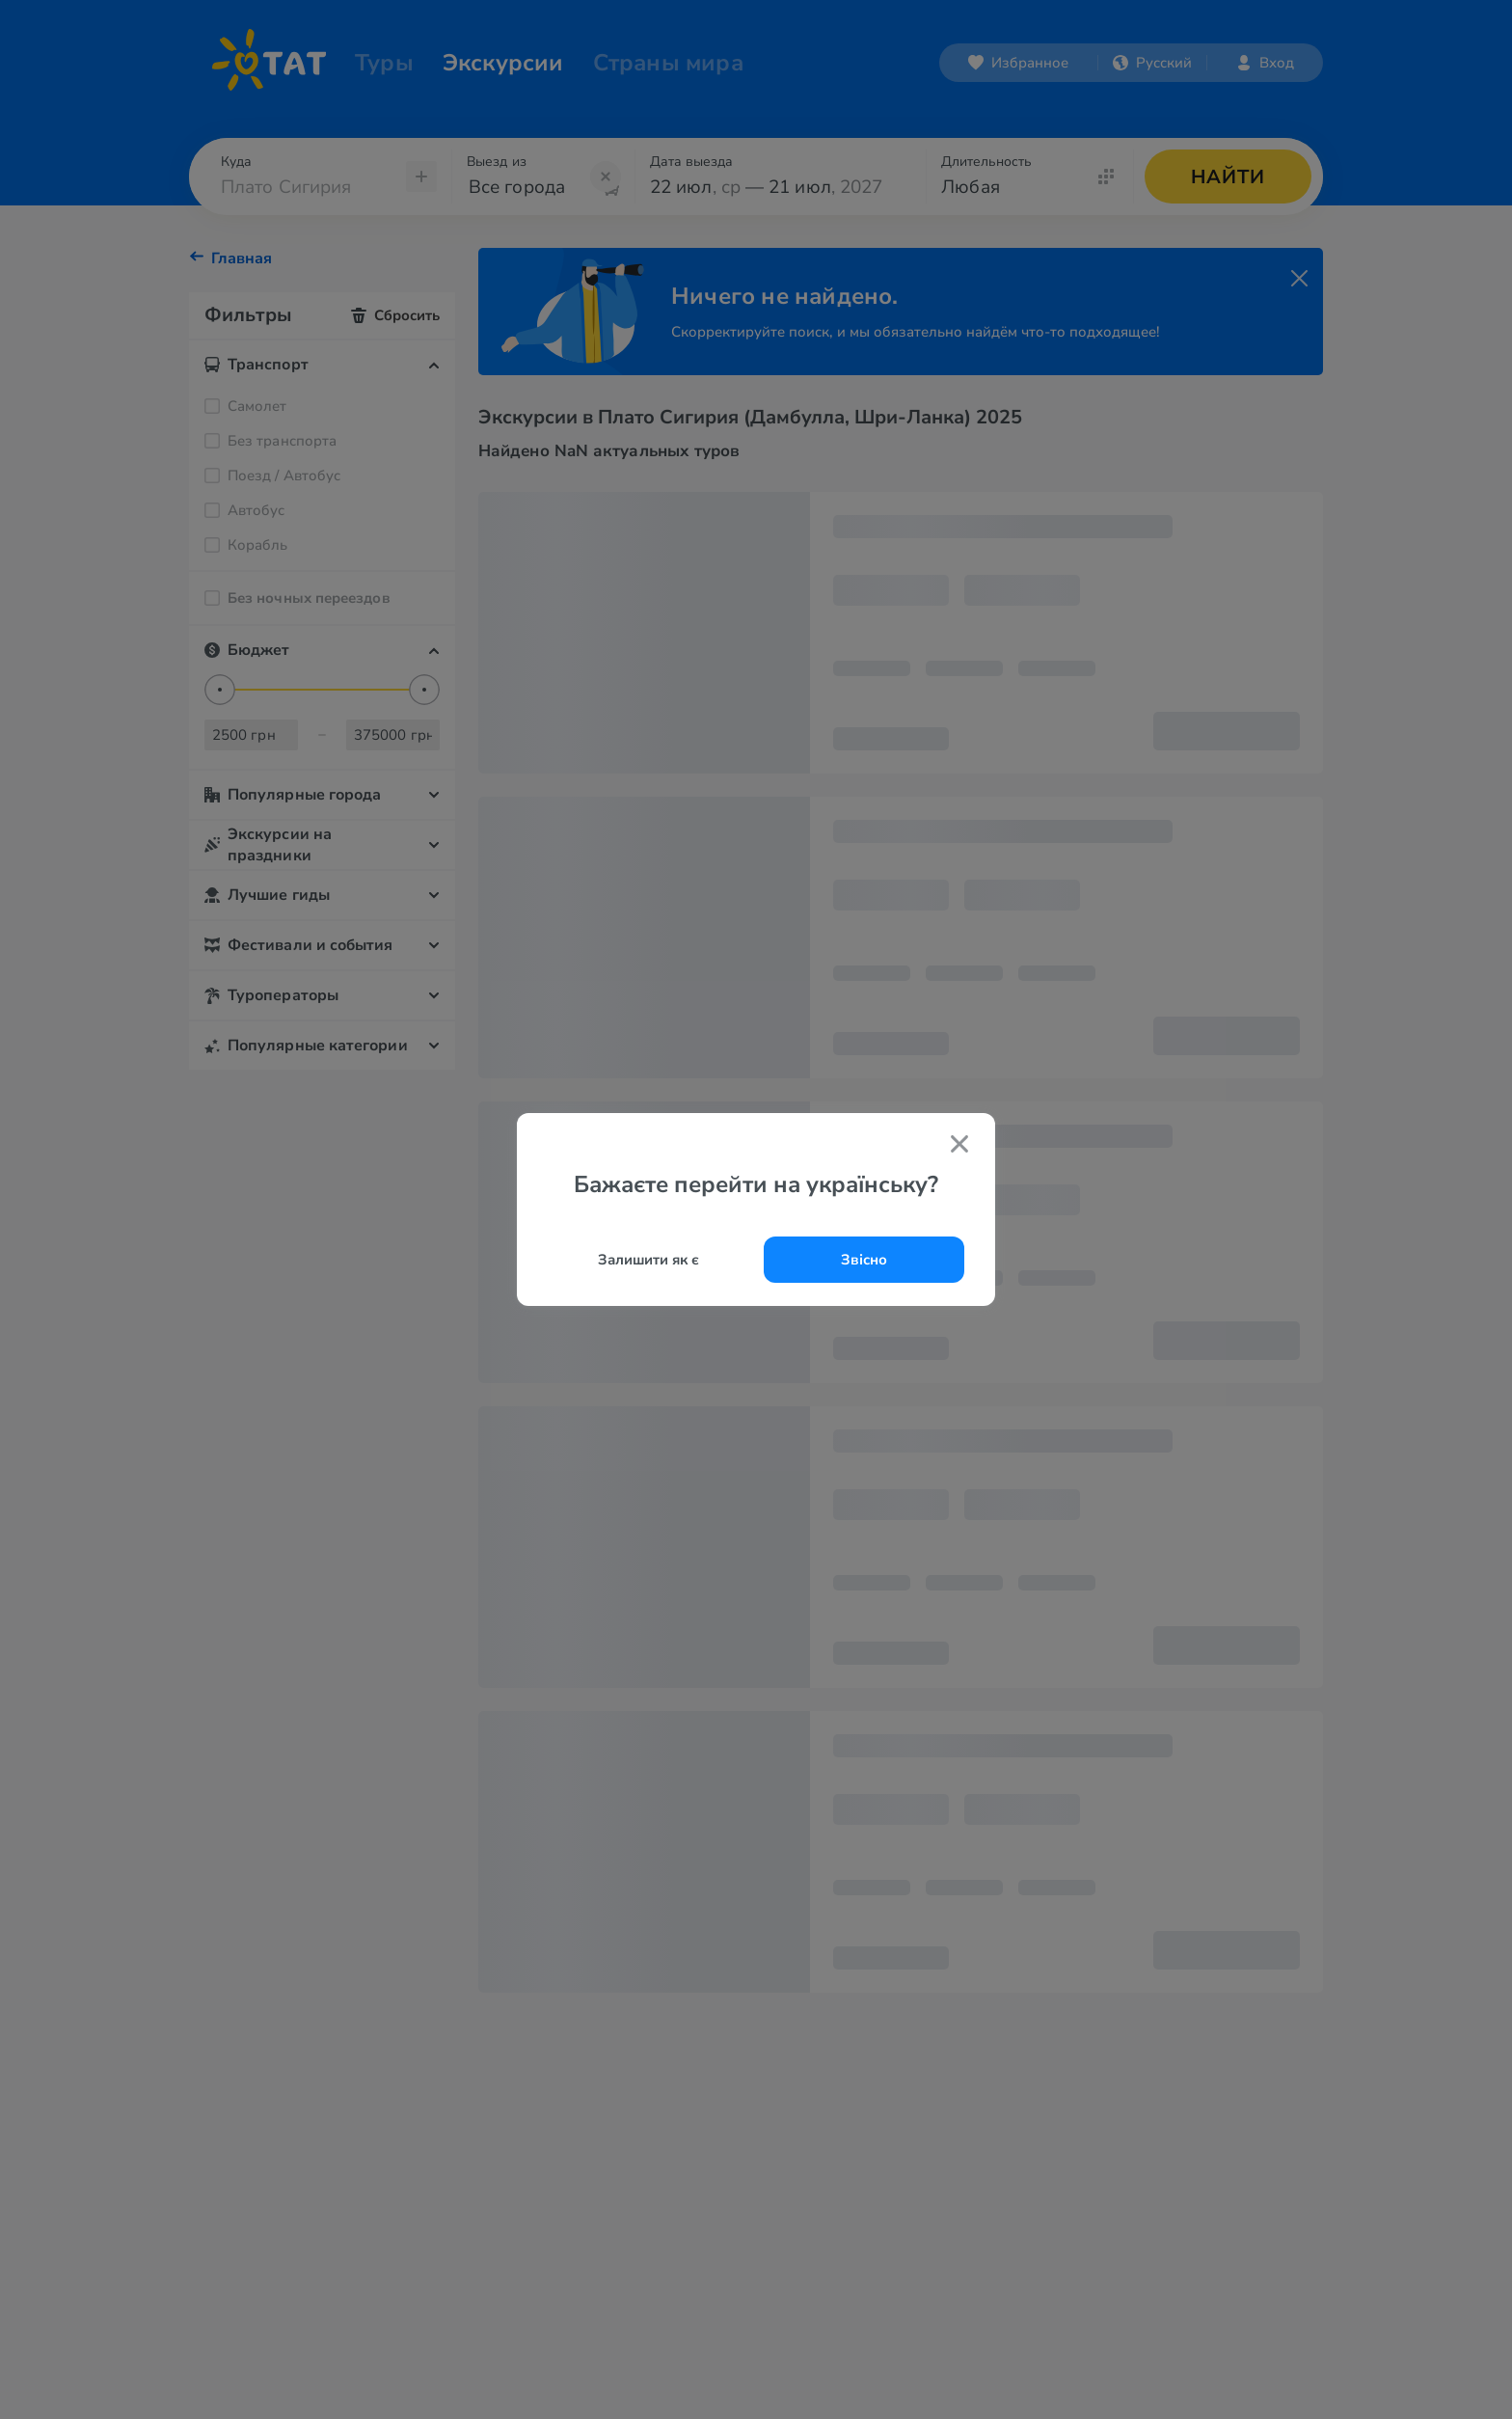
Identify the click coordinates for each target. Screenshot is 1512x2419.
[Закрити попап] (959, 1146)
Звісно (864, 1259)
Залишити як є (648, 1259)
